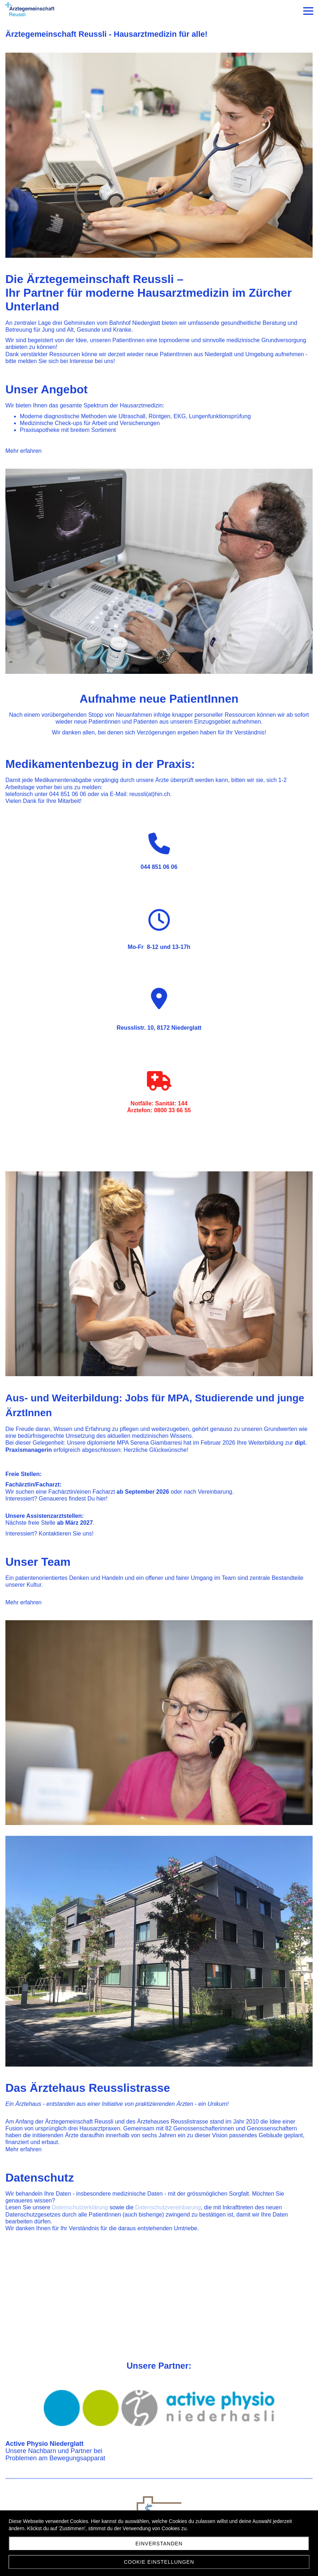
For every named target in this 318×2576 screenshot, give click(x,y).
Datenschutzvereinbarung (168, 2207)
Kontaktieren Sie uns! (66, 1533)
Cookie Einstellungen (159, 2562)
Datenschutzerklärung (80, 2207)
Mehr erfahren (23, 451)
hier (101, 1498)
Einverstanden (159, 2543)
